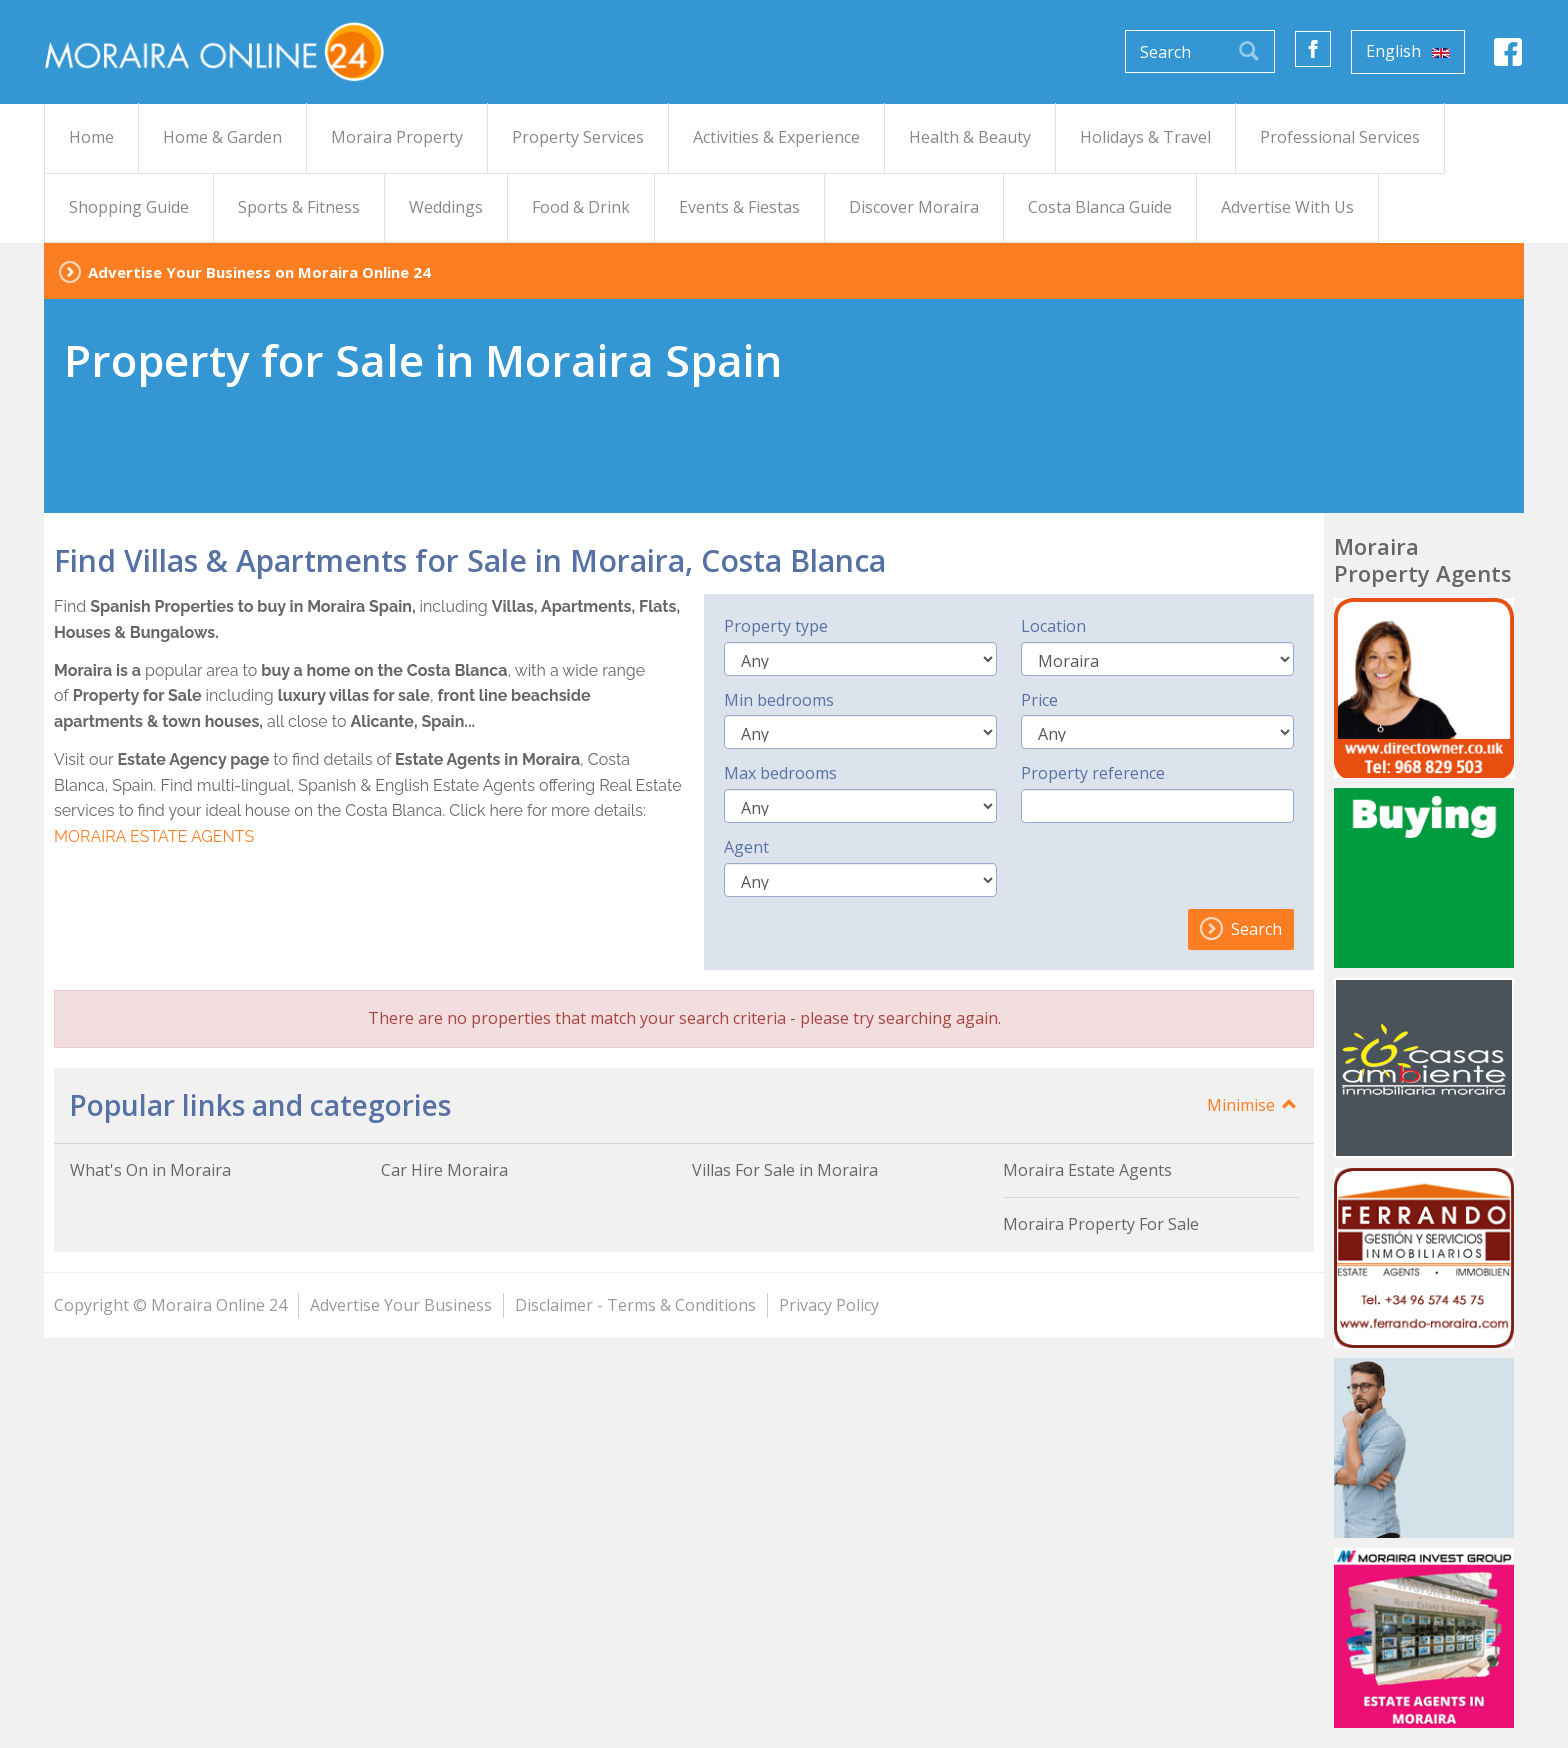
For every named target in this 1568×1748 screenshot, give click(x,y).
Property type (776, 626)
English (1408, 51)
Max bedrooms (780, 773)
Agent (746, 847)
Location (1053, 626)
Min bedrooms (779, 700)
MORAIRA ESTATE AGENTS (154, 836)
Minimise (1253, 1105)
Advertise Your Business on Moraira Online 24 (259, 272)
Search (1241, 929)
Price (1039, 700)
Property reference (1093, 773)
